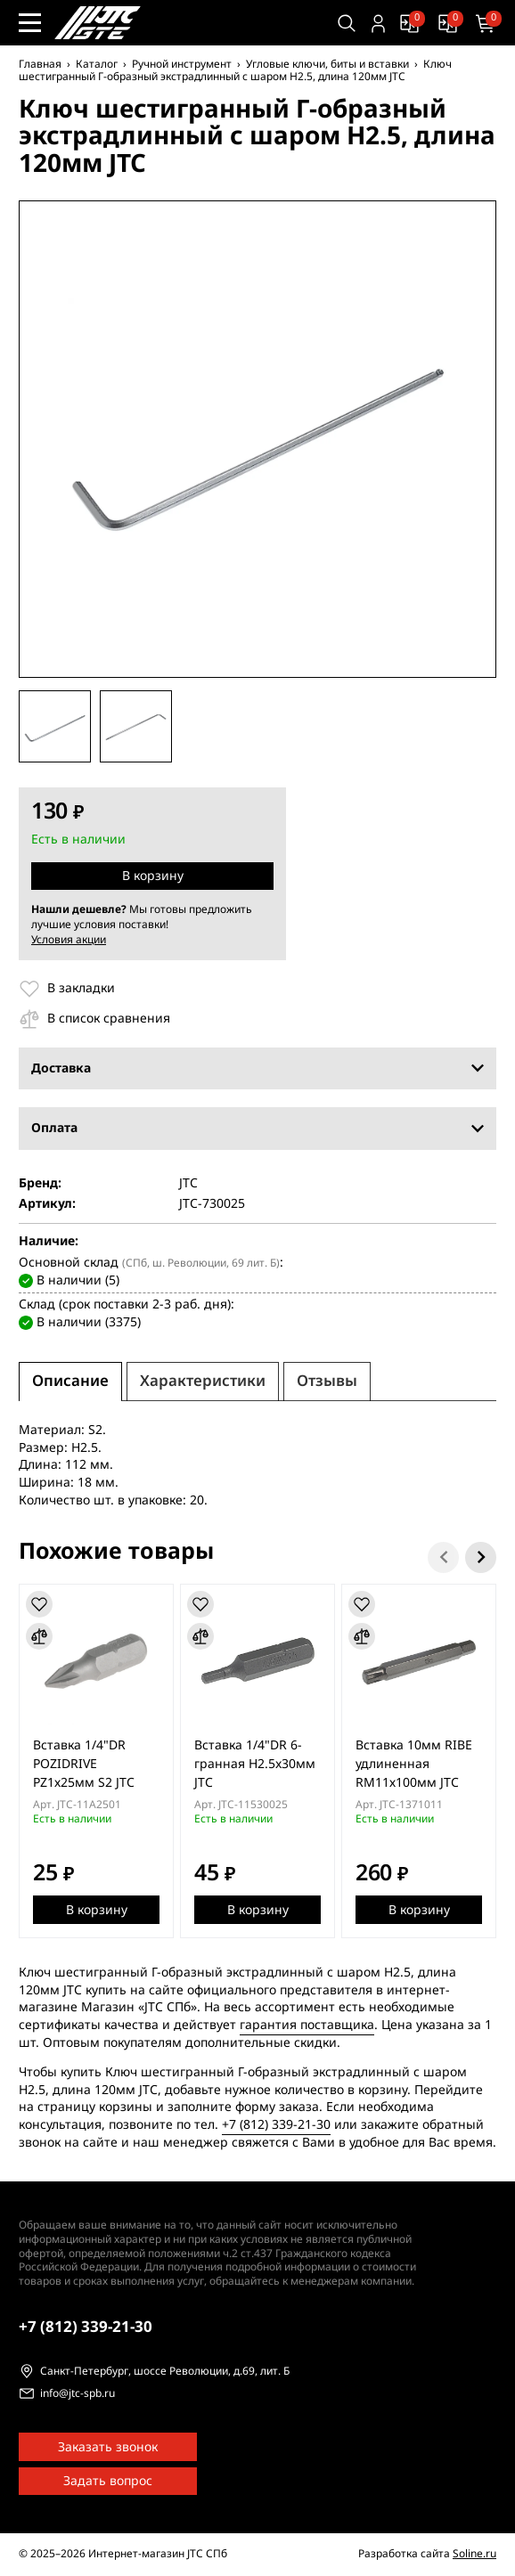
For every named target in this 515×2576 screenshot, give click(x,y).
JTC (188, 1184)
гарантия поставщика (307, 2025)
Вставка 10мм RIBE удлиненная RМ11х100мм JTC (414, 1764)
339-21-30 (85, 2327)
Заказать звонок (108, 2447)
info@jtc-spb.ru (77, 2394)
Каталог (97, 64)
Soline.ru (474, 2554)
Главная (40, 64)
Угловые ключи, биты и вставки (327, 64)
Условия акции (68, 940)
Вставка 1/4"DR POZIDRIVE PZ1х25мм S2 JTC (84, 1764)
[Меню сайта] (30, 23)
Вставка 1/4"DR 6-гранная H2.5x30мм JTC (254, 1764)
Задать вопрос (107, 2481)
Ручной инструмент (182, 64)
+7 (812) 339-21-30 (276, 2124)
